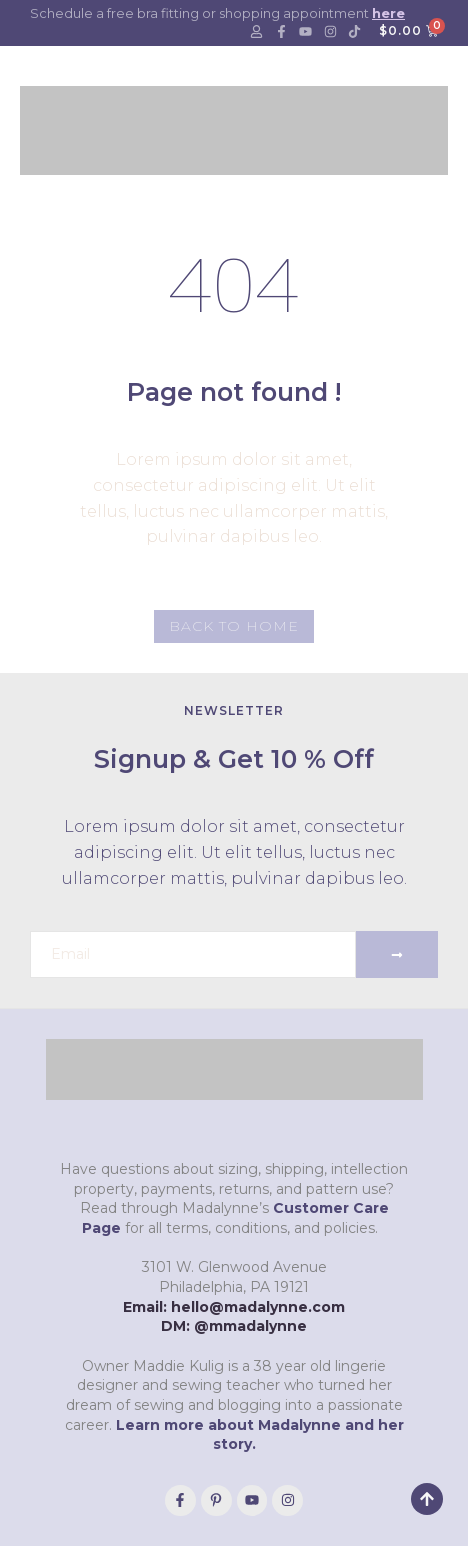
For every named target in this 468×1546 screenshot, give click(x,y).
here (388, 13)
